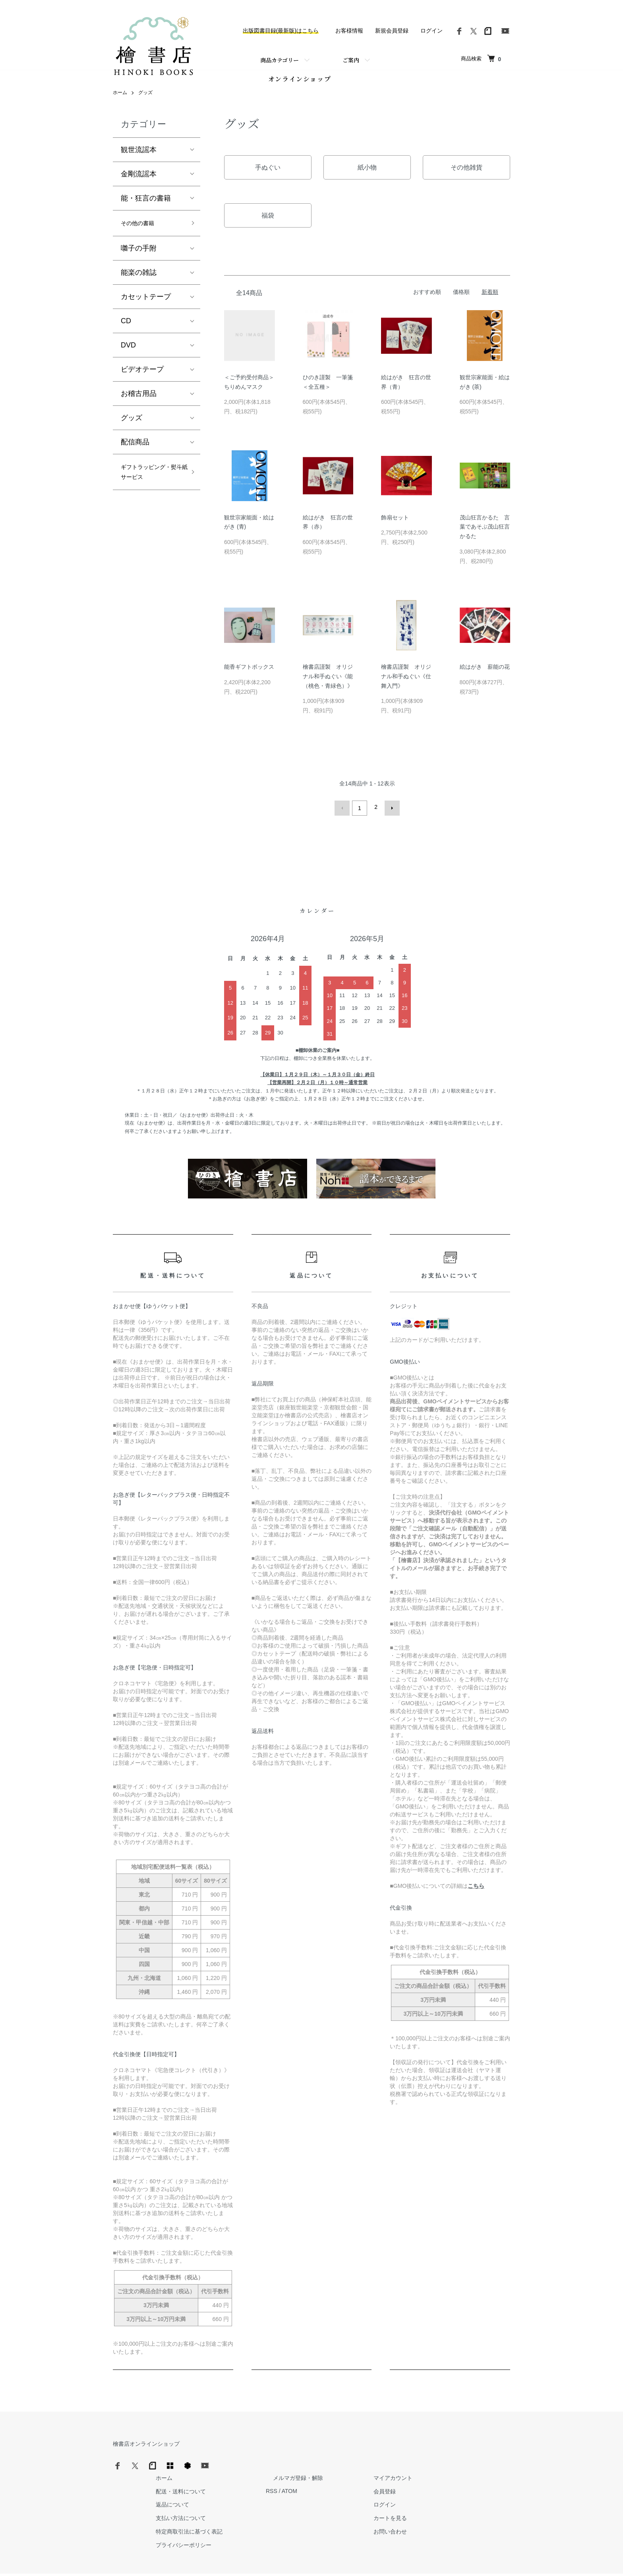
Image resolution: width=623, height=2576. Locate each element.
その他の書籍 (142, 231)
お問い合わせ (488, 2502)
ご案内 (350, 60)
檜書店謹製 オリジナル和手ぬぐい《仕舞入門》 (406, 683)
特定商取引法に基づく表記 (316, 2502)
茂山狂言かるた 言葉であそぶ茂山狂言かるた (485, 533)
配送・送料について (308, 2461)
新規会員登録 (391, 30)
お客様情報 (349, 30)
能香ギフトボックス (249, 673)
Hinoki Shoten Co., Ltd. (313, 2560)
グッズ (145, 99)
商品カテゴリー (279, 60)
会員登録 (482, 2461)
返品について (299, 2475)
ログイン (431, 30)
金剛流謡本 (139, 181)
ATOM (409, 2461)
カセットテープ (146, 306)
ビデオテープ (142, 379)
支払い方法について (308, 2488)
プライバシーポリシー (311, 2515)
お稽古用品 (139, 403)
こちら (476, 1890)
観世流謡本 (139, 157)
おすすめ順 (427, 298)
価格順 (461, 298)
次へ (389, 813)
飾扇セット (395, 524)
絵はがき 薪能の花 (485, 673)
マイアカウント (490, 2448)
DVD (128, 355)
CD (126, 330)
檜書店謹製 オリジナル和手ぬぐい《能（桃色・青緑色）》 (328, 683)
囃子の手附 (139, 258)
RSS (391, 2461)
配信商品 (135, 451)
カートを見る (488, 2488)
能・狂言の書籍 (146, 205)
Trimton (352, 2560)
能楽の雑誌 (139, 282)
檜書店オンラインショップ (146, 2448)
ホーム (120, 99)
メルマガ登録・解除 (410, 2448)
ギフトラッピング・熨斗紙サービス (149, 490)
